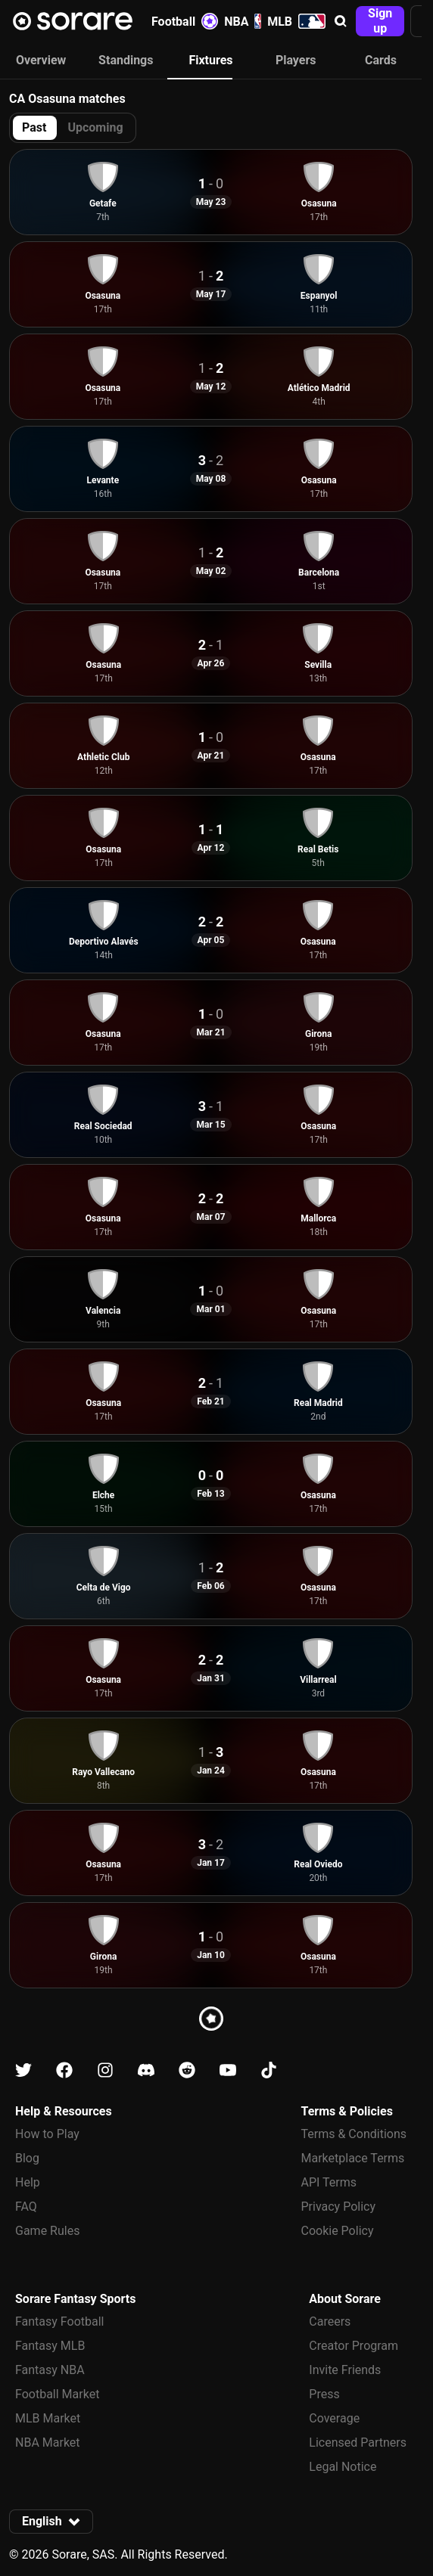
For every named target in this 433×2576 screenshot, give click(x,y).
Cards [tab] (381, 60)
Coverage (334, 2418)
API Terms (329, 2182)
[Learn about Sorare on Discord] (146, 2070)
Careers (329, 2321)
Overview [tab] (41, 60)
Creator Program (353, 2346)
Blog (27, 2158)
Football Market (57, 2394)
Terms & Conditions (354, 2134)
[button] (341, 21)
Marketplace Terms (353, 2158)
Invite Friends (345, 2370)
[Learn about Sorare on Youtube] (227, 2070)
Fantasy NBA (50, 2370)
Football (184, 21)
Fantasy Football (59, 2321)
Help (27, 2182)
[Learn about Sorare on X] (23, 2070)
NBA (242, 21)
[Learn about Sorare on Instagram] (105, 2070)
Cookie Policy (337, 2231)
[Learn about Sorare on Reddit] (187, 2070)
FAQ (26, 2206)
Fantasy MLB (50, 2346)
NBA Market (47, 2442)
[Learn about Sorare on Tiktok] (268, 2070)
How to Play (47, 2134)
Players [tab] (296, 60)
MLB (296, 21)
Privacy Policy (338, 2206)
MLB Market (47, 2418)
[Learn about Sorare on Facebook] (64, 2070)
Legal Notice (342, 2467)
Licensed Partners (358, 2442)
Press (324, 2394)
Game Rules (47, 2231)
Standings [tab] (125, 60)
